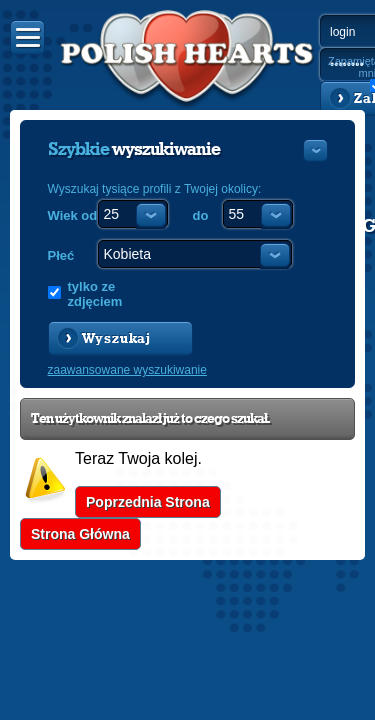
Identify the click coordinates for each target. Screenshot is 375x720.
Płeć (61, 255)
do (201, 215)
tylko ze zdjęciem (95, 294)
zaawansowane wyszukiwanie (127, 370)
